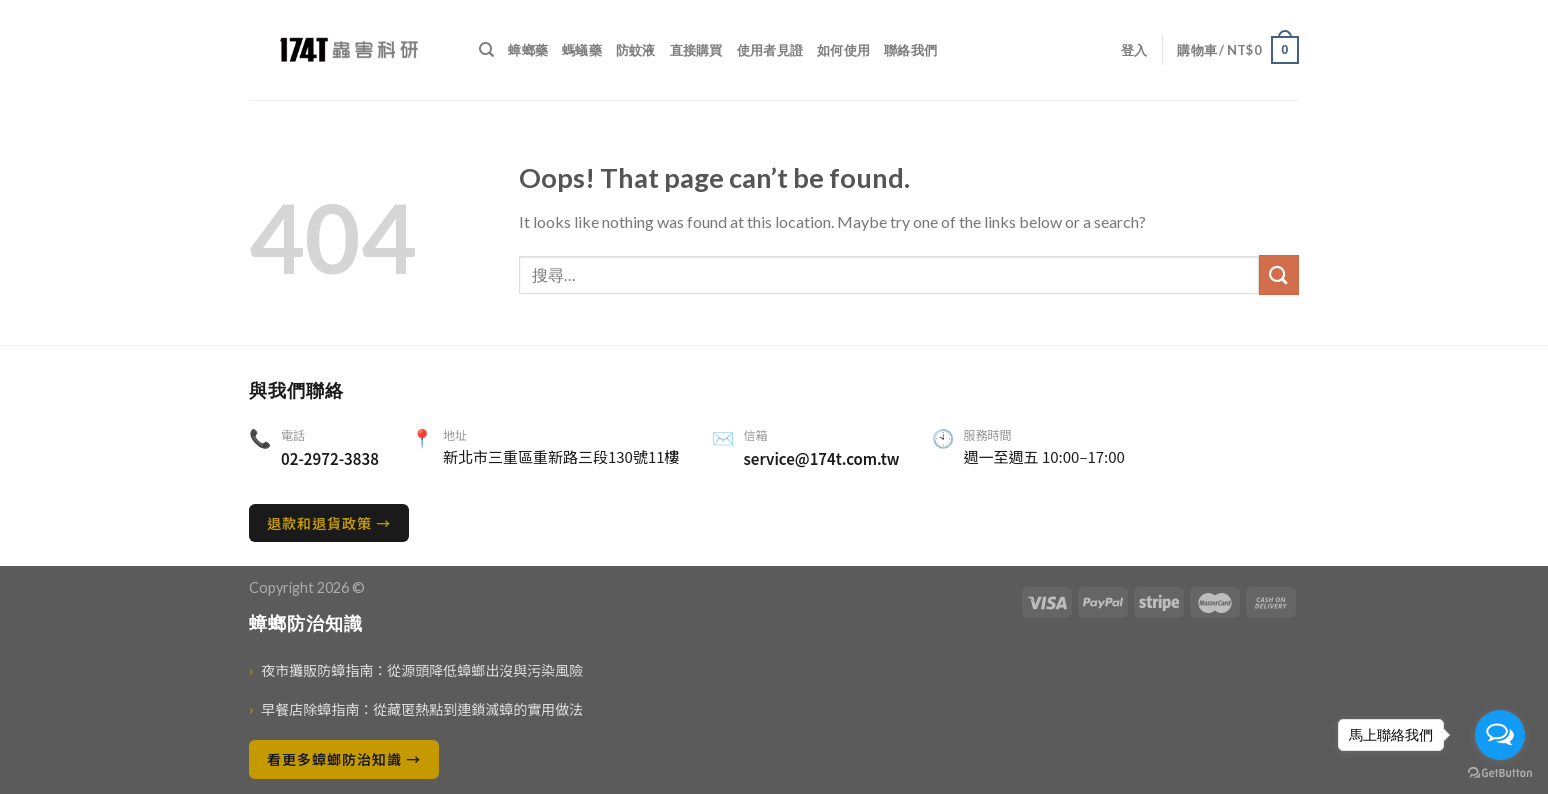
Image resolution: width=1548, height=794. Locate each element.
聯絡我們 (910, 50)
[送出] (1279, 274)
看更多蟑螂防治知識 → (344, 759)
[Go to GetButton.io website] (1500, 773)
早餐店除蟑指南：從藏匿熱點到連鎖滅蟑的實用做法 (416, 709)
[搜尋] (486, 50)
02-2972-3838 (330, 458)
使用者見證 (770, 50)
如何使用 (843, 50)
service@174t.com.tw (822, 458)
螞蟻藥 (582, 50)
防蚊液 (636, 50)
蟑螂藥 (528, 50)
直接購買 (696, 50)
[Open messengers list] (1500, 735)
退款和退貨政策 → (329, 523)
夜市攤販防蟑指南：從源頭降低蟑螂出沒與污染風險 (416, 670)
